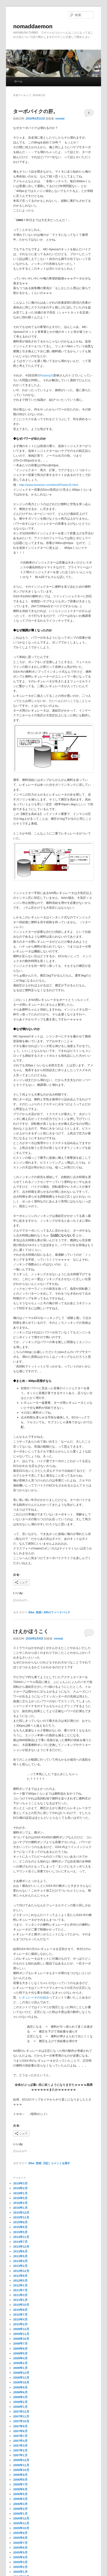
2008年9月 (20, 2387)
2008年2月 (20, 2402)
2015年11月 (21, 2217)
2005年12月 (21, 2518)
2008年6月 (20, 2392)
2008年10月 (21, 2382)
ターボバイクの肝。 (35, 111)
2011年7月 (20, 2290)
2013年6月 (20, 2251)
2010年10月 (21, 2304)
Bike (31, 1612)
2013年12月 (21, 2246)
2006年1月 (20, 2513)
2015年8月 (20, 2222)
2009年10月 (21, 2338)
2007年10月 (21, 2421)
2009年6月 (20, 2348)
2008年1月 (20, 2406)
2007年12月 (21, 2411)
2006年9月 (20, 2474)
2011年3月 (20, 2295)
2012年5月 (20, 2280)
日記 (46, 2163)
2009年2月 (20, 2363)
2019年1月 (20, 2193)
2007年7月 (20, 2436)
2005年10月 (21, 2528)
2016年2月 (20, 2203)
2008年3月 (20, 2397)
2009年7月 (20, 2343)
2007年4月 (20, 2440)
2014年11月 (21, 2237)
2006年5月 (20, 2494)
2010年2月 (20, 2324)
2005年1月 (20, 2571)
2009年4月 (20, 2358)
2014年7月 (20, 2241)
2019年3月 (20, 2183)
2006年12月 (21, 2460)
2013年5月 (20, 2256)
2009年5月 (20, 2353)
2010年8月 (20, 2309)
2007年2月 (20, 2450)
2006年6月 (20, 2489)
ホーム (18, 81)
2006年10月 (21, 2470)
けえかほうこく (31, 1631)
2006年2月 (20, 2509)
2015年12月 (21, 2212)
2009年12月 (21, 2329)
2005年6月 (20, 2547)
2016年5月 (20, 2198)
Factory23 (46, 375)
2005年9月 (20, 2533)
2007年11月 (21, 2416)
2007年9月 (20, 2426)
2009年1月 (20, 2368)
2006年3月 (20, 2504)
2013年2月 (20, 2266)
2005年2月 (20, 2567)
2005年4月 (20, 2557)
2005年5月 (20, 2552)
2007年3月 (20, 2445)
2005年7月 (20, 2543)
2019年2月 (20, 2188)
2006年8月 (20, 2479)
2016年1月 (20, 2207)
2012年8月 (20, 2275)
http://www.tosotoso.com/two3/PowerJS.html (48, 485)
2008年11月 (21, 2377)
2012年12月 (21, 2271)
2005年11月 (21, 2523)
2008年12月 (21, 2372)
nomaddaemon (32, 26)
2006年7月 (20, 2484)
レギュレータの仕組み (34, 1997)
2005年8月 (20, 2537)
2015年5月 (20, 2232)
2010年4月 (20, 2319)
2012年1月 (20, 2285)
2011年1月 (20, 2300)
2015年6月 (20, 2227)
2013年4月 (20, 2261)
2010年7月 (20, 2314)
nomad (59, 118)
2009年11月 (21, 2334)
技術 (38, 1612)
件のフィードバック (57, 1612)
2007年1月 (20, 2455)
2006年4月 (20, 2499)
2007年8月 (20, 2431)
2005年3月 (20, 2562)
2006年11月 (21, 2465)
